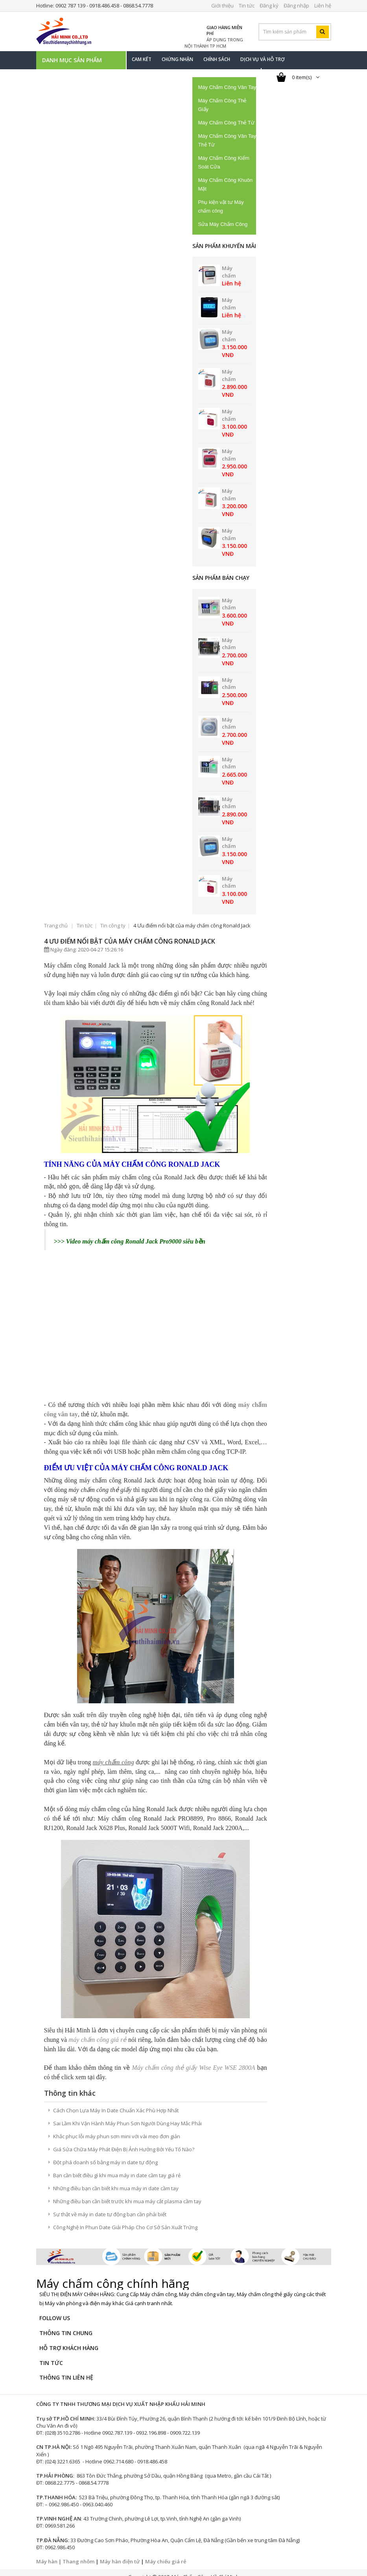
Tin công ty (112, 925)
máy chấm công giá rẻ (98, 2031)
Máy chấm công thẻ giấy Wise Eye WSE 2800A (193, 2059)
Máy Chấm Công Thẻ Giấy (222, 105)
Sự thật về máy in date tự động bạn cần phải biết (109, 2206)
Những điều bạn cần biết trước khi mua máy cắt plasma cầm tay (127, 2193)
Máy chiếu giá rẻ (165, 2553)
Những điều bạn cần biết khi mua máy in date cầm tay (116, 2180)
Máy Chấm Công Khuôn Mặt (225, 184)
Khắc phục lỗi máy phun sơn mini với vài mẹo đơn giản (116, 2128)
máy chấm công (113, 1754)
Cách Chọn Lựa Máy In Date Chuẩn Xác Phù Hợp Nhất (116, 2102)
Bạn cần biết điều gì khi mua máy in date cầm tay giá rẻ (117, 2167)
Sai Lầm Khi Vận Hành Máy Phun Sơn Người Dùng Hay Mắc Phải (127, 2115)
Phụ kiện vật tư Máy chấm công (221, 206)
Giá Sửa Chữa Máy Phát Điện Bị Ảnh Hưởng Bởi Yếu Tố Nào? (123, 2141)
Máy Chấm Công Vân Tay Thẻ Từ (227, 140)
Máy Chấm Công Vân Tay (227, 87)
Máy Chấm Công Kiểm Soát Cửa (223, 162)
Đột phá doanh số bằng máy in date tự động (105, 2154)
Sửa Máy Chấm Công (223, 224)
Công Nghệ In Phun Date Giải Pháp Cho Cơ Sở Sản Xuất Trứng (125, 2219)
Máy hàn (46, 2553)
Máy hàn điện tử (120, 2553)
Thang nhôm (78, 2553)
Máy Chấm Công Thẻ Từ (226, 123)
